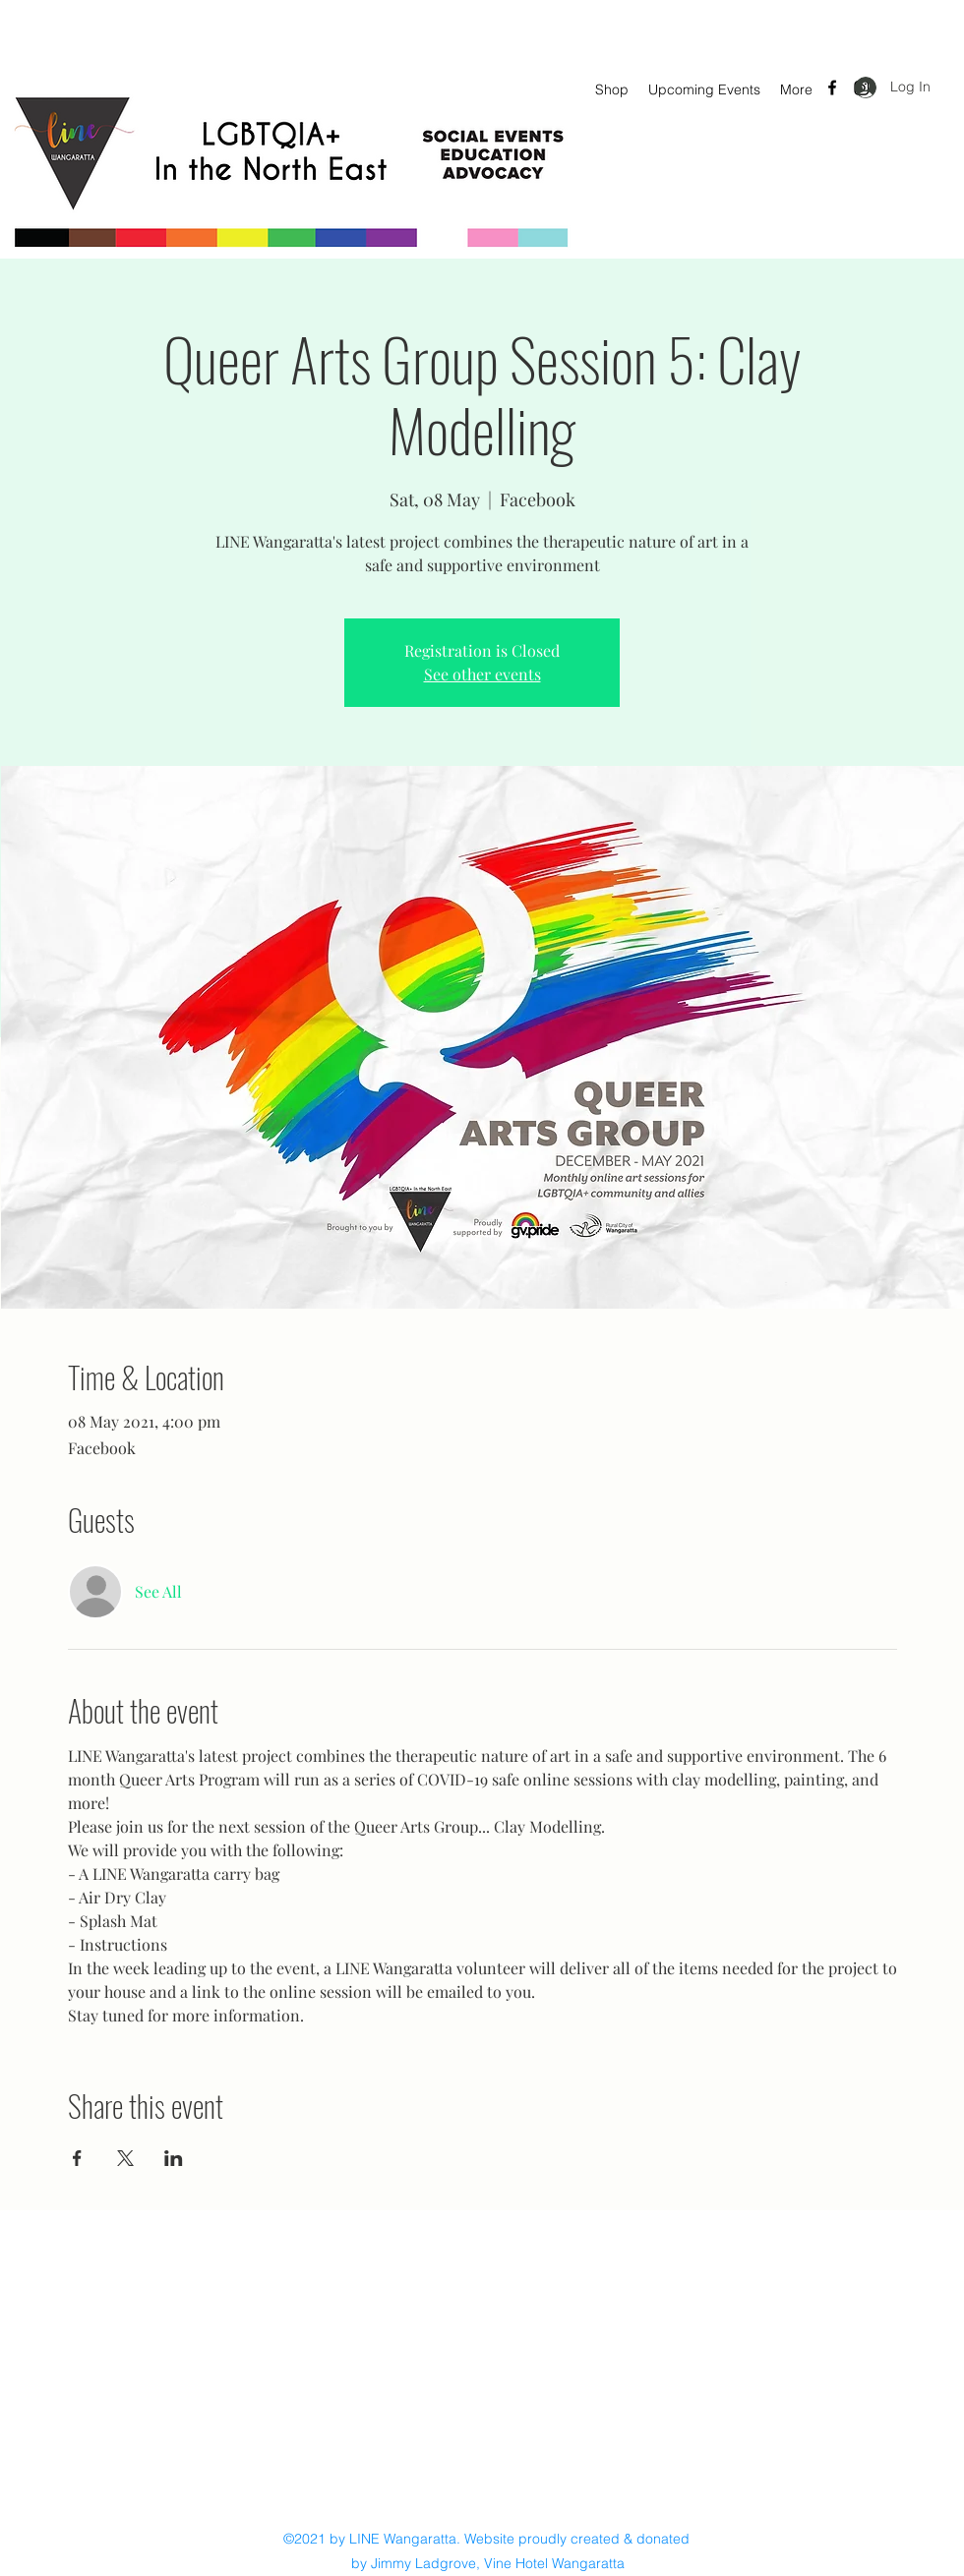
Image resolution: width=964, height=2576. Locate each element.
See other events (482, 674)
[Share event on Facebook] (77, 2158)
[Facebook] (832, 87)
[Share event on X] (125, 2158)
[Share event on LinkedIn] (173, 2158)
